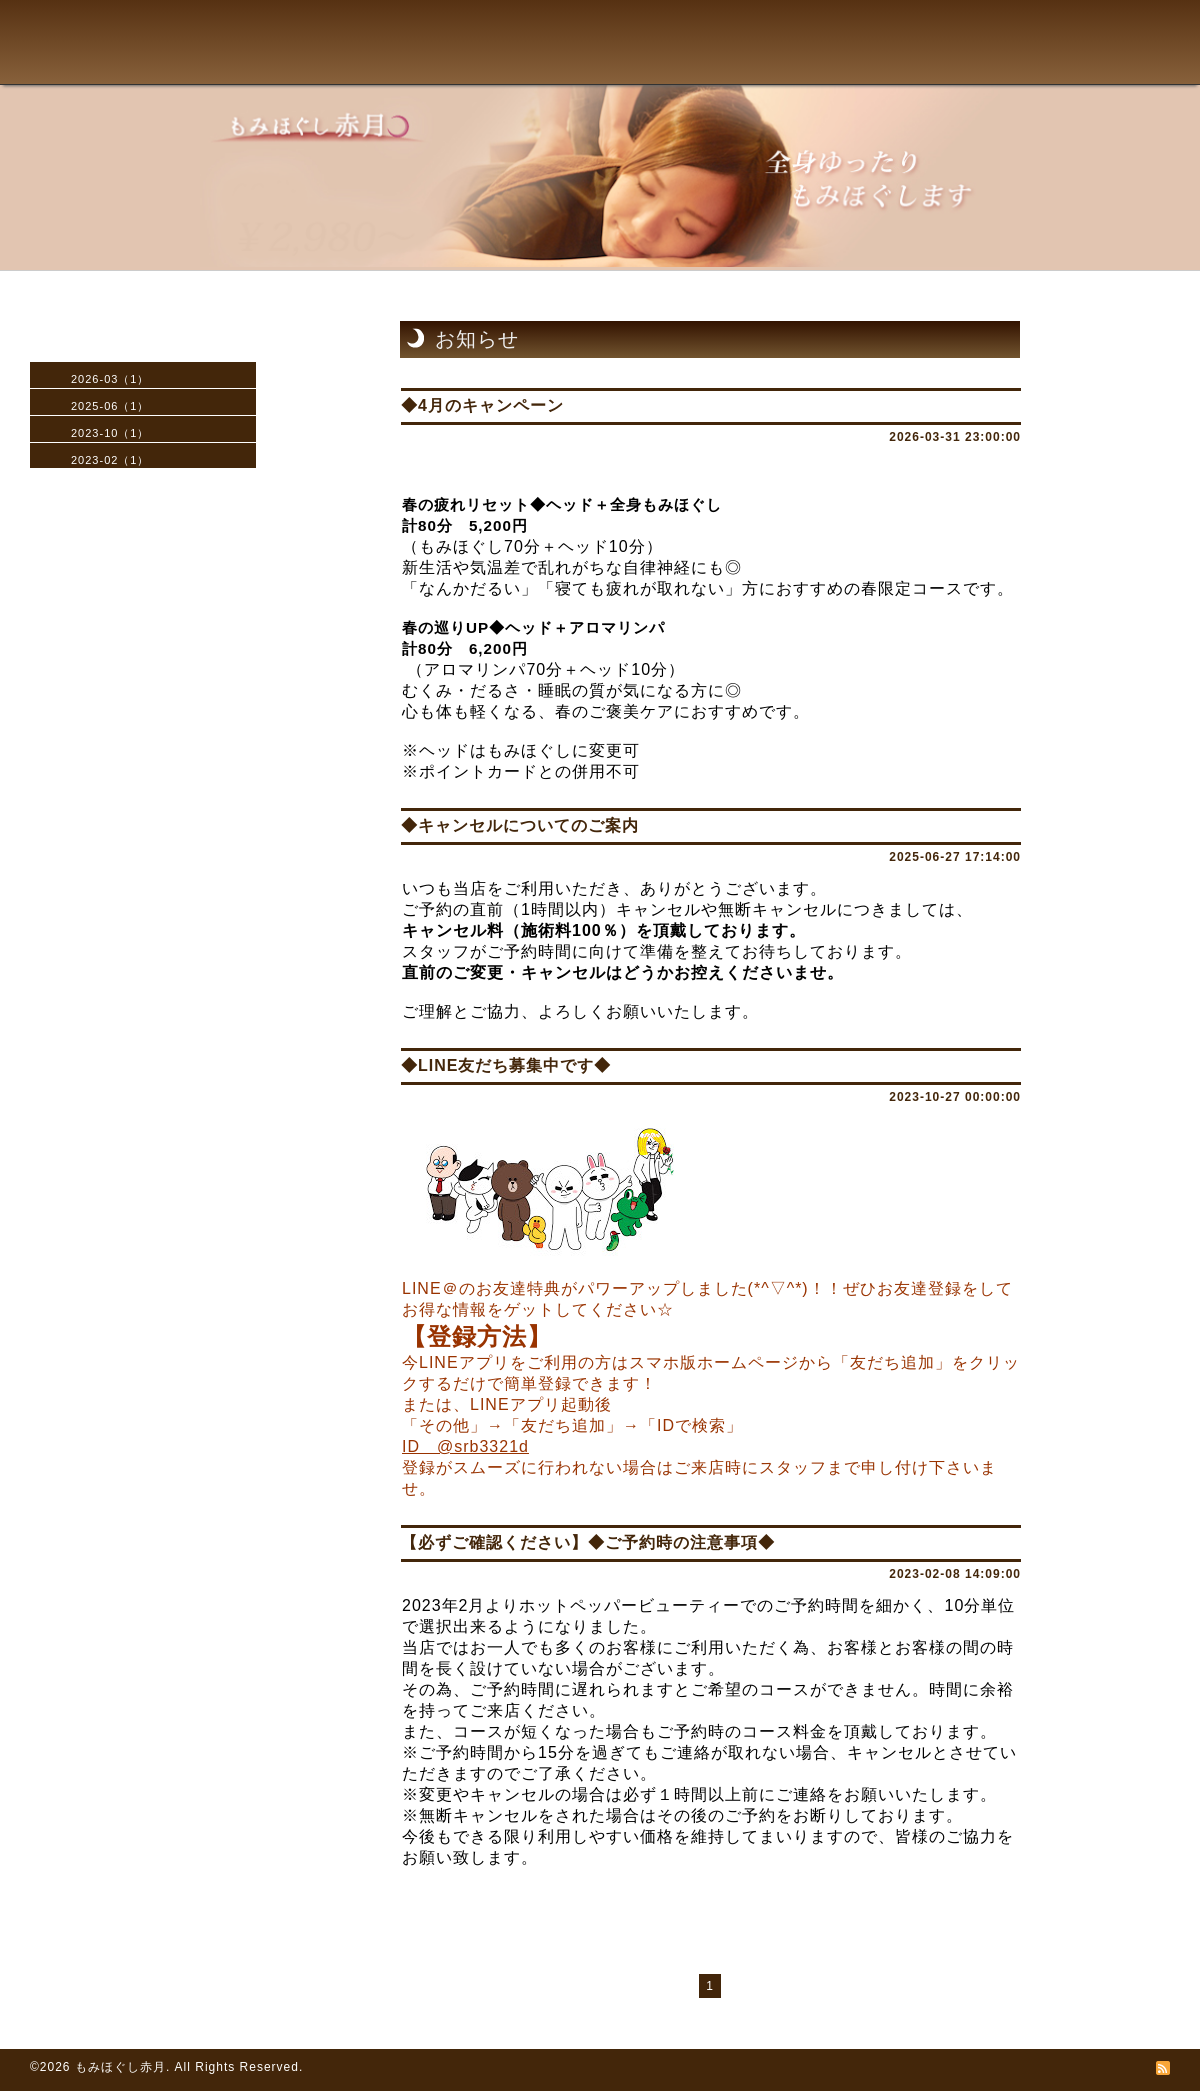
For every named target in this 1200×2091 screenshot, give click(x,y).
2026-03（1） (110, 379)
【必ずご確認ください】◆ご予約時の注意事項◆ (588, 1542)
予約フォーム (713, 72)
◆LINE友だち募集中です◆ (506, 1065)
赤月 (105, 66)
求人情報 (949, 72)
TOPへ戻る (236, 72)
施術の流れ (401, 72)
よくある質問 (511, 72)
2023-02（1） (110, 460)
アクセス (610, 72)
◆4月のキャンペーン (482, 405)
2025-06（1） (110, 406)
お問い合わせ (840, 72)
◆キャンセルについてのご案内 (520, 825)
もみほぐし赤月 (120, 2067)
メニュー (308, 72)
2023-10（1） (110, 433)
